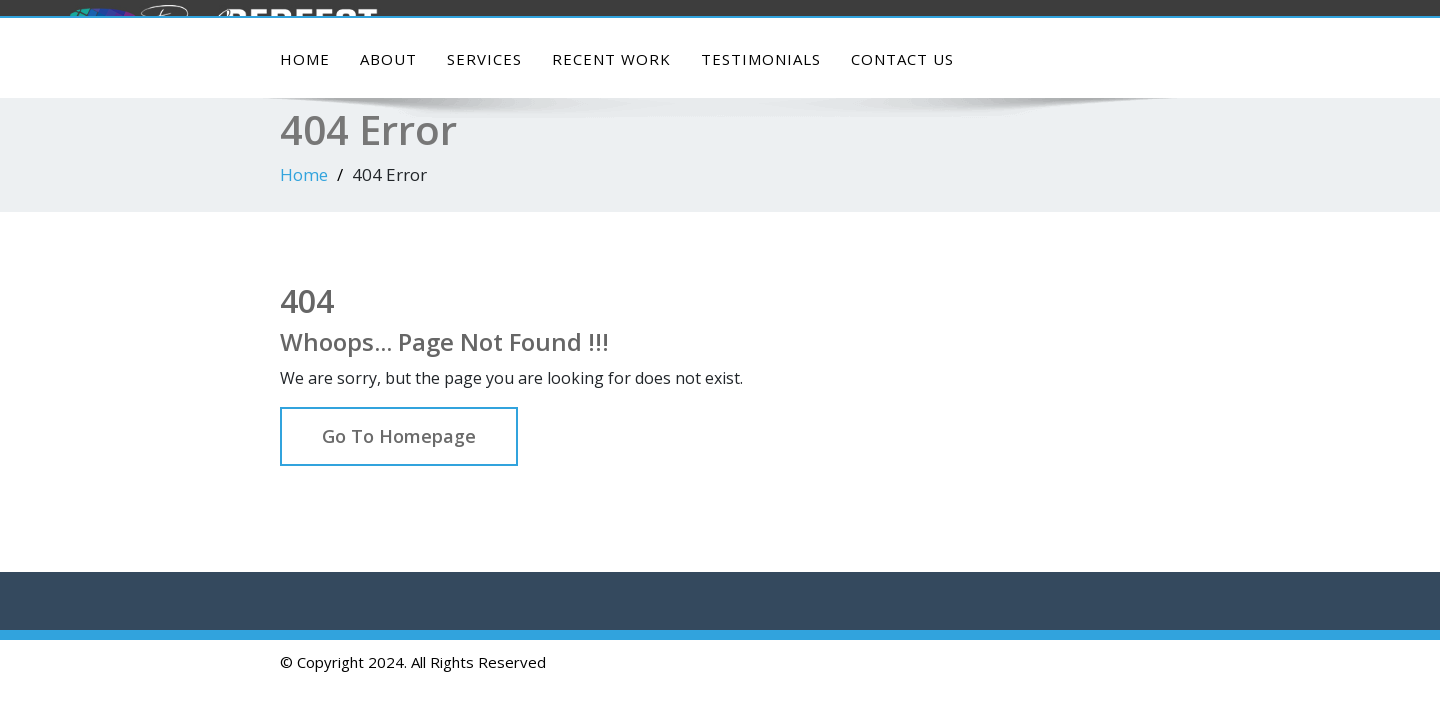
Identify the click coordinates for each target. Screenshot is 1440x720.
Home (305, 59)
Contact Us (902, 59)
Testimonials (761, 59)
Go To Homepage (399, 436)
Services (484, 59)
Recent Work (611, 59)
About (388, 59)
